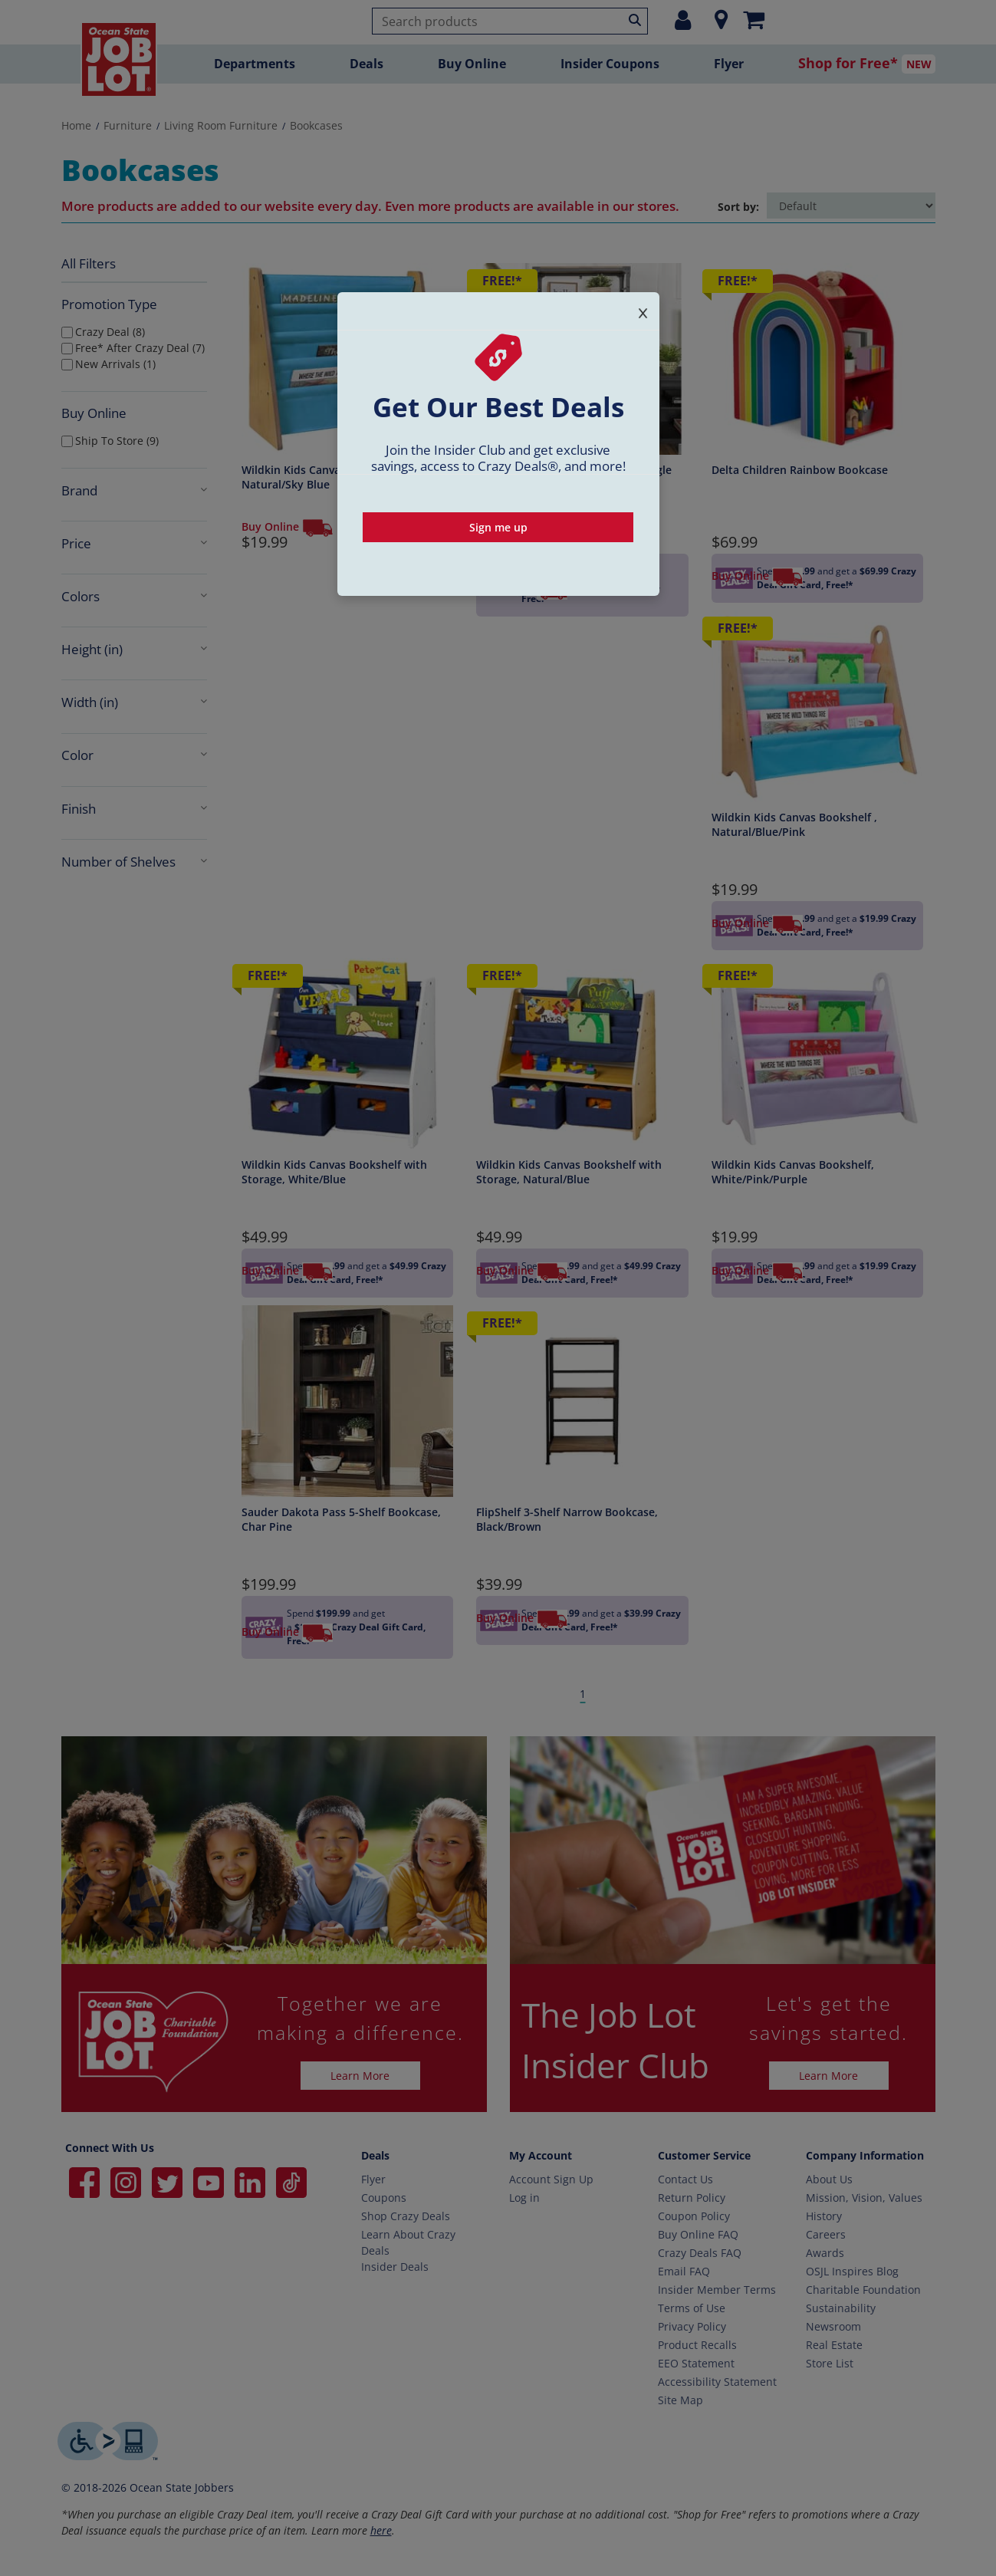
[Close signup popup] (643, 310)
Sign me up (498, 527)
